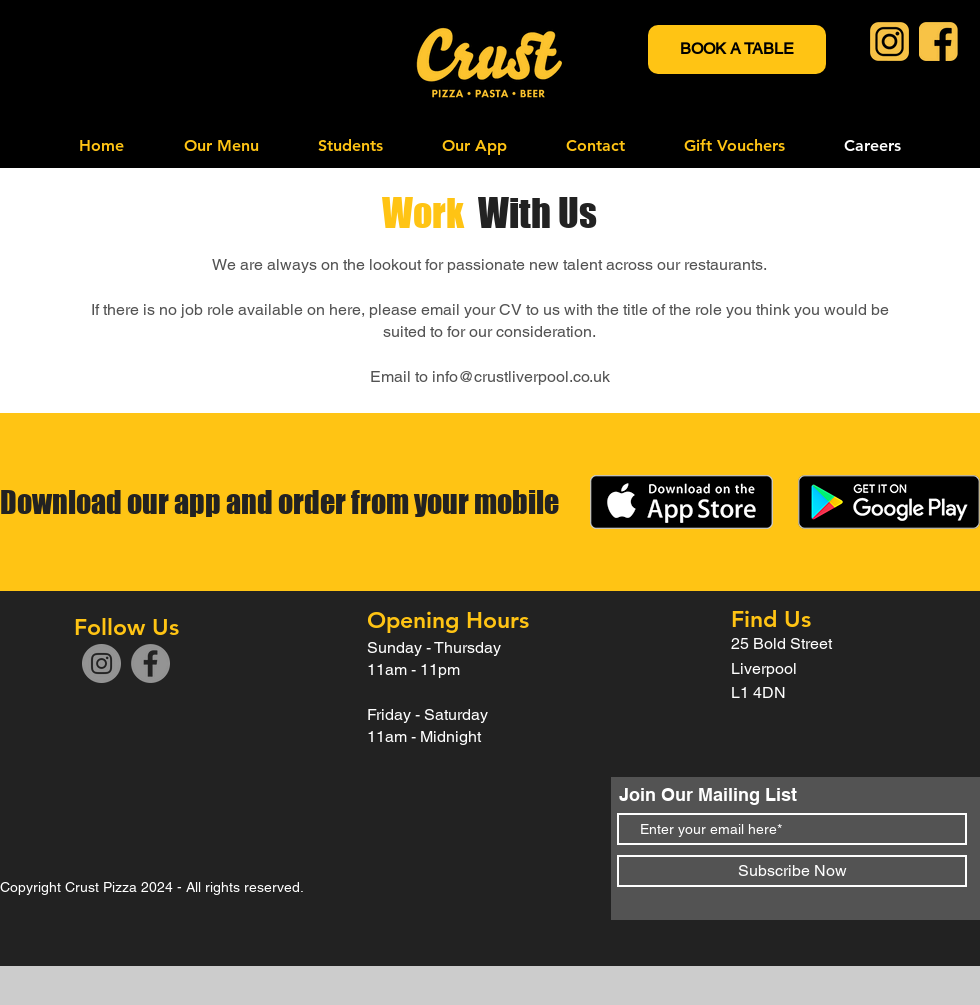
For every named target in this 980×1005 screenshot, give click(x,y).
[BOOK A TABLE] (737, 49)
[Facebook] (150, 663)
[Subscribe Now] (792, 871)
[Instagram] (101, 663)
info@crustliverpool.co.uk (521, 376)
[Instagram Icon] (889, 41)
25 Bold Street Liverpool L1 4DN (783, 668)
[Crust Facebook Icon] (938, 41)
